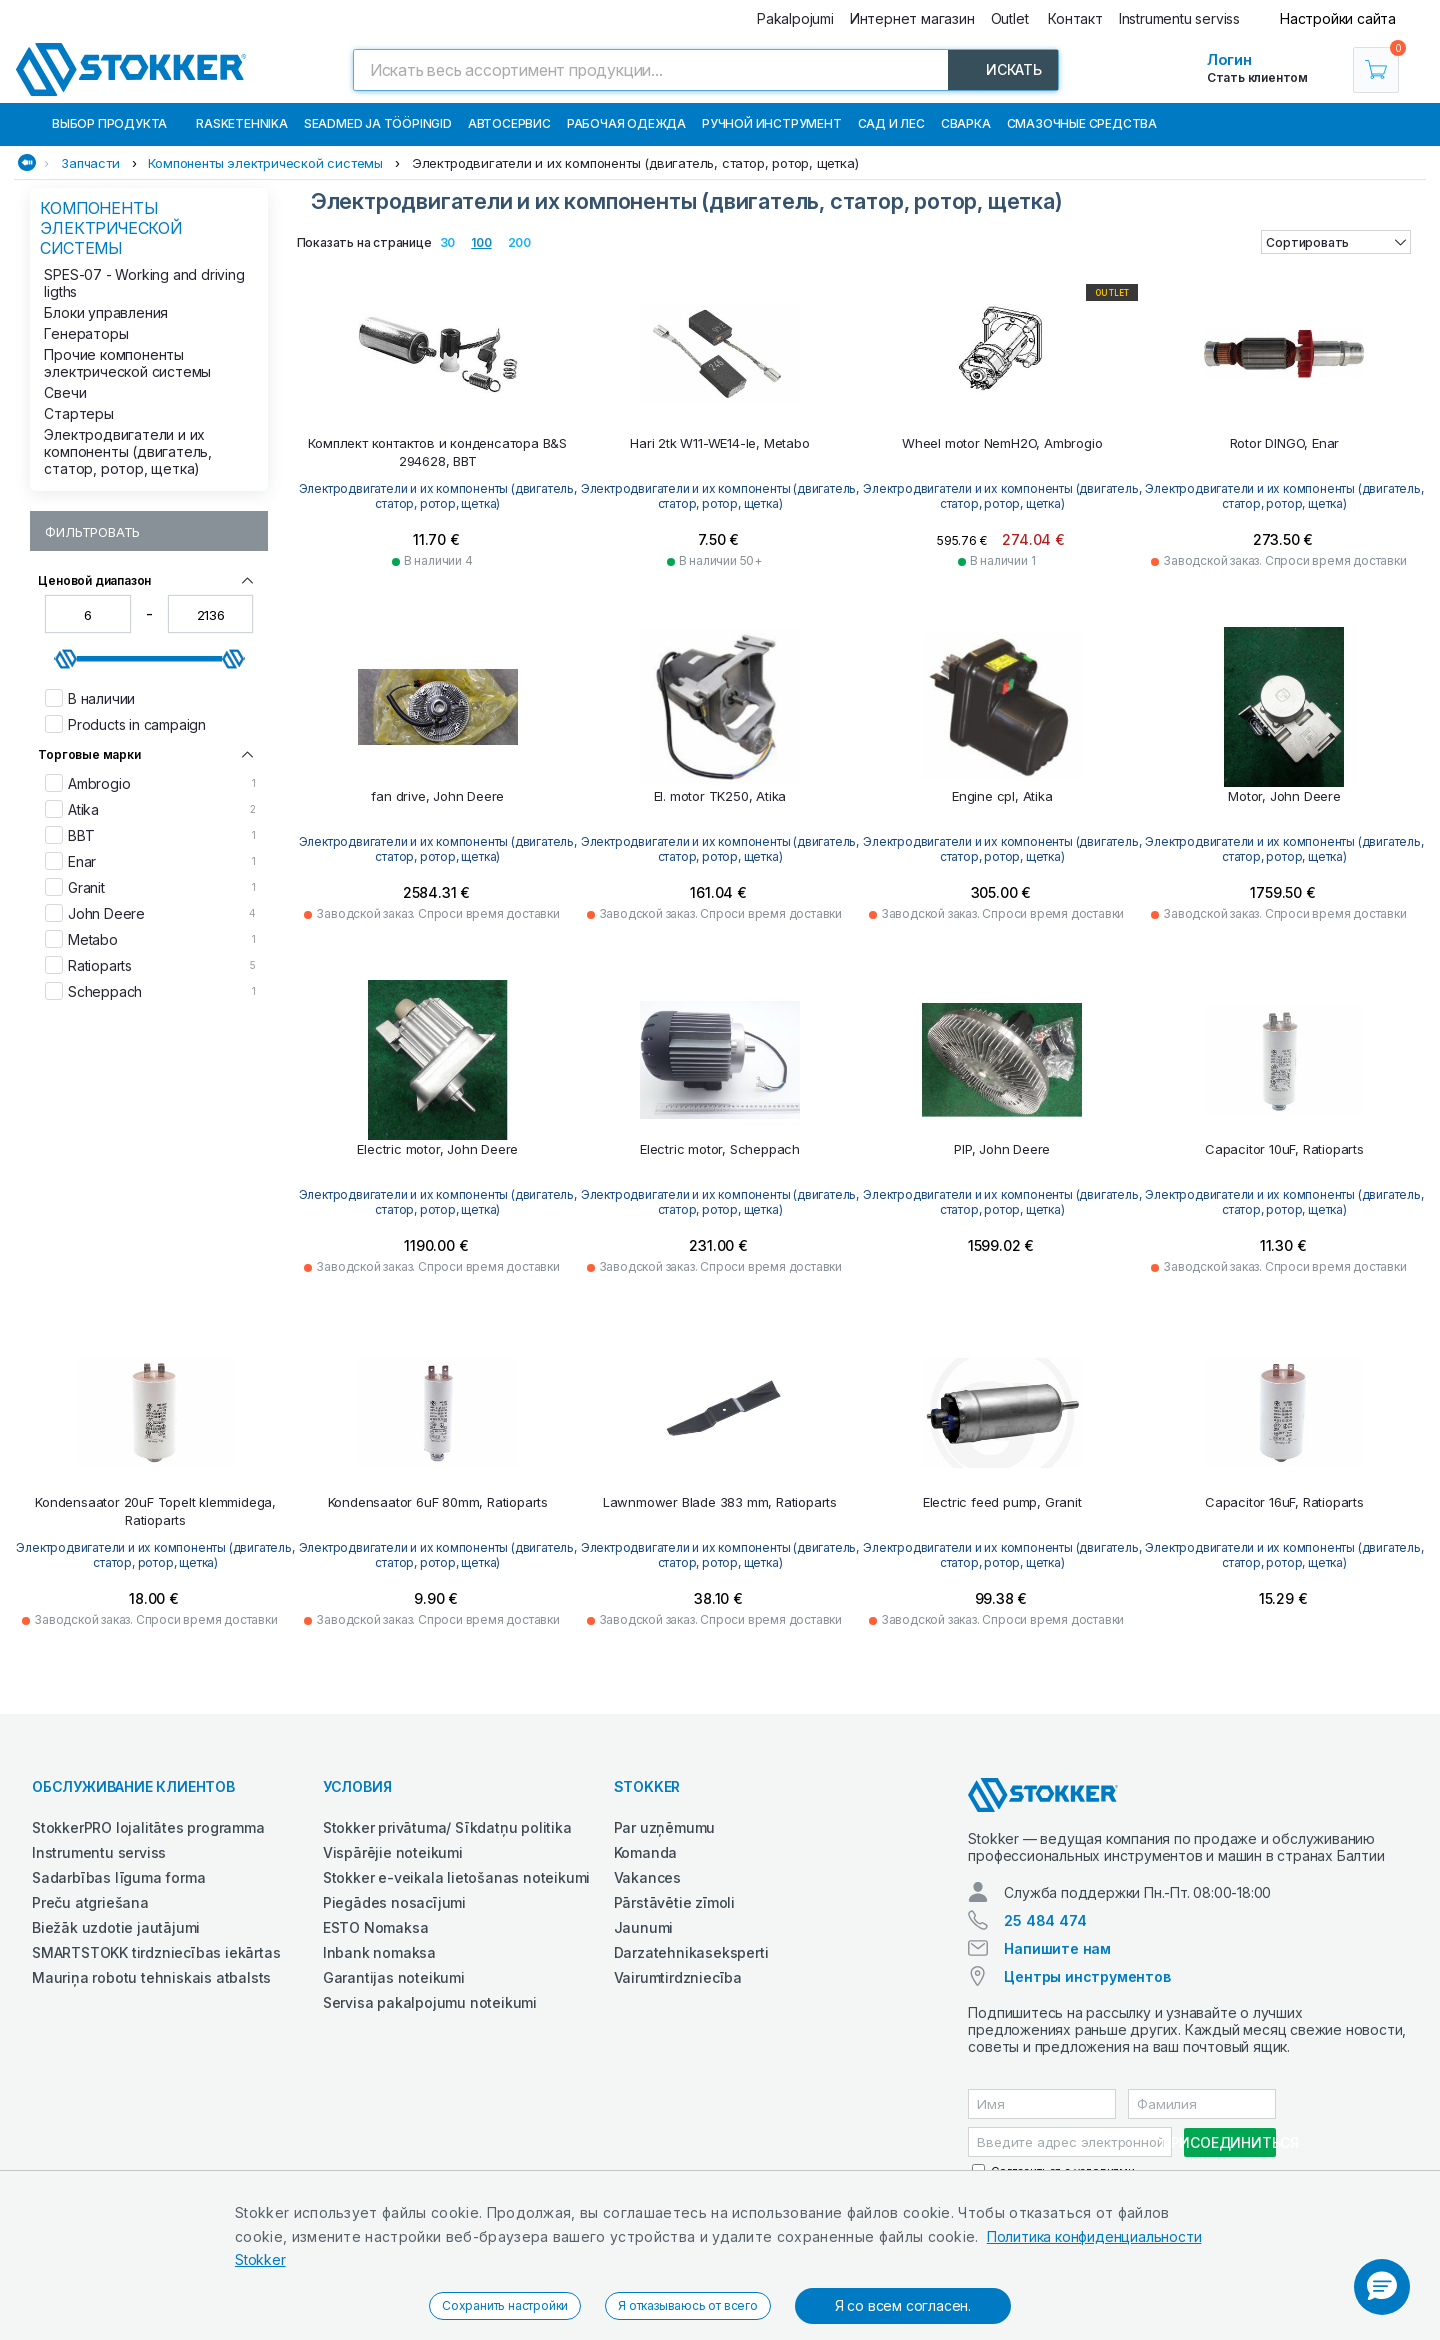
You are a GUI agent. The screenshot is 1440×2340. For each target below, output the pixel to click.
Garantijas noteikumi (394, 1977)
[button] (1382, 2287)
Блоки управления (106, 312)
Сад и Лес (891, 123)
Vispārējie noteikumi (393, 1852)
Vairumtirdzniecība (678, 1977)
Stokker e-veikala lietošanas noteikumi (456, 1877)
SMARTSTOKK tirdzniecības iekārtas (156, 1952)
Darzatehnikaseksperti (691, 1952)
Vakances (647, 1877)
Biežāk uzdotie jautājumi (116, 1927)
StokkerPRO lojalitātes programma (148, 1827)
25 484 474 (1045, 1920)
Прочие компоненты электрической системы (127, 363)
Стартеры (78, 413)
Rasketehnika (242, 123)
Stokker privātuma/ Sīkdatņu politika (447, 1827)
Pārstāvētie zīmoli (674, 1902)
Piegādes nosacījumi (394, 1902)
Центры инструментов (1087, 1976)
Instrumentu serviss (99, 1852)
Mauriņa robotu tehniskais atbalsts (151, 1977)
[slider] (66, 659)
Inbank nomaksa (379, 1952)
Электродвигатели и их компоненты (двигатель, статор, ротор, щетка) (635, 163)
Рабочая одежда (626, 123)
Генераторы (86, 333)
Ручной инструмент (772, 123)
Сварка (966, 123)
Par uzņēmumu (665, 1827)
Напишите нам (1057, 1948)
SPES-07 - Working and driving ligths (144, 283)
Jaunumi (644, 1927)
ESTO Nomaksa (376, 1927)
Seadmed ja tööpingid (378, 123)
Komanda (646, 1852)
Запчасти (90, 163)
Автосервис (509, 123)
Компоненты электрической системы (265, 163)
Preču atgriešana (90, 1902)
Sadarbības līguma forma (118, 1877)
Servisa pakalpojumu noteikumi (430, 2002)
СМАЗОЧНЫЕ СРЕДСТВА (1082, 123)
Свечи (65, 392)
